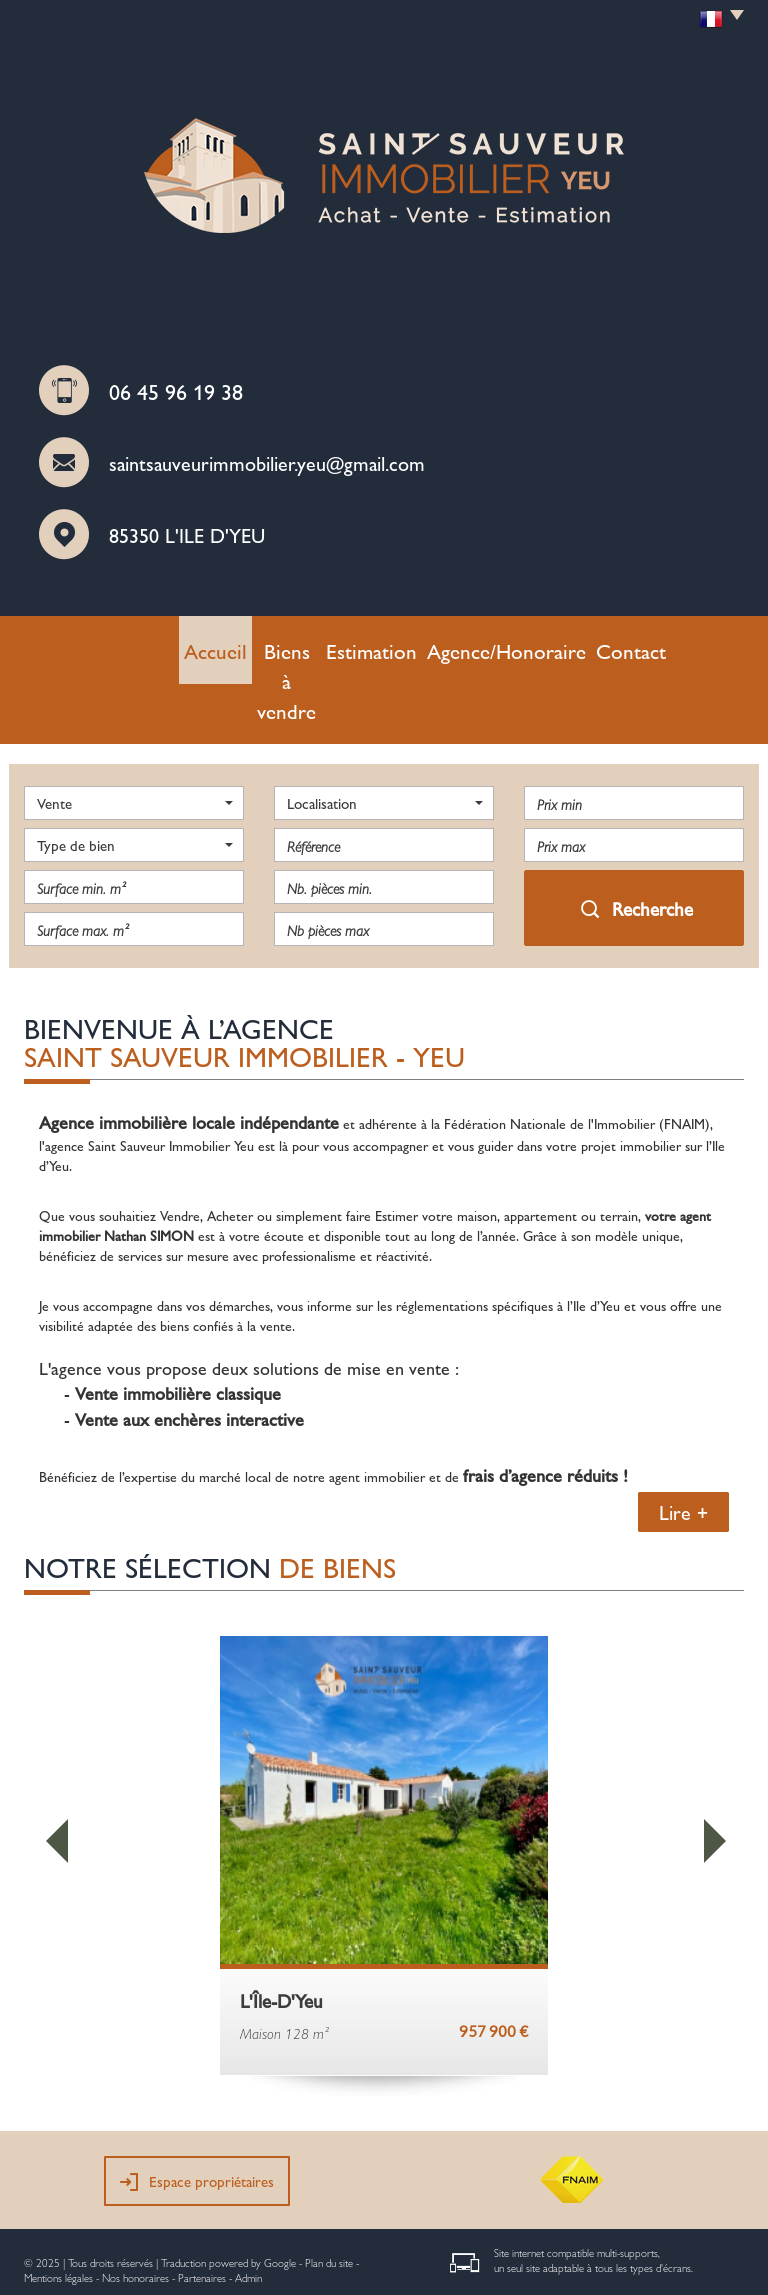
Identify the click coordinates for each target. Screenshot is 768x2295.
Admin (248, 2207)
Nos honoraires (135, 2207)
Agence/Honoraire (478, 645)
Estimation (370, 645)
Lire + (683, 1442)
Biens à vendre (272, 645)
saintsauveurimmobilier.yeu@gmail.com (267, 462)
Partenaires (202, 2207)
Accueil (183, 645)
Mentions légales (58, 2207)
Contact (581, 645)
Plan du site (329, 2192)
